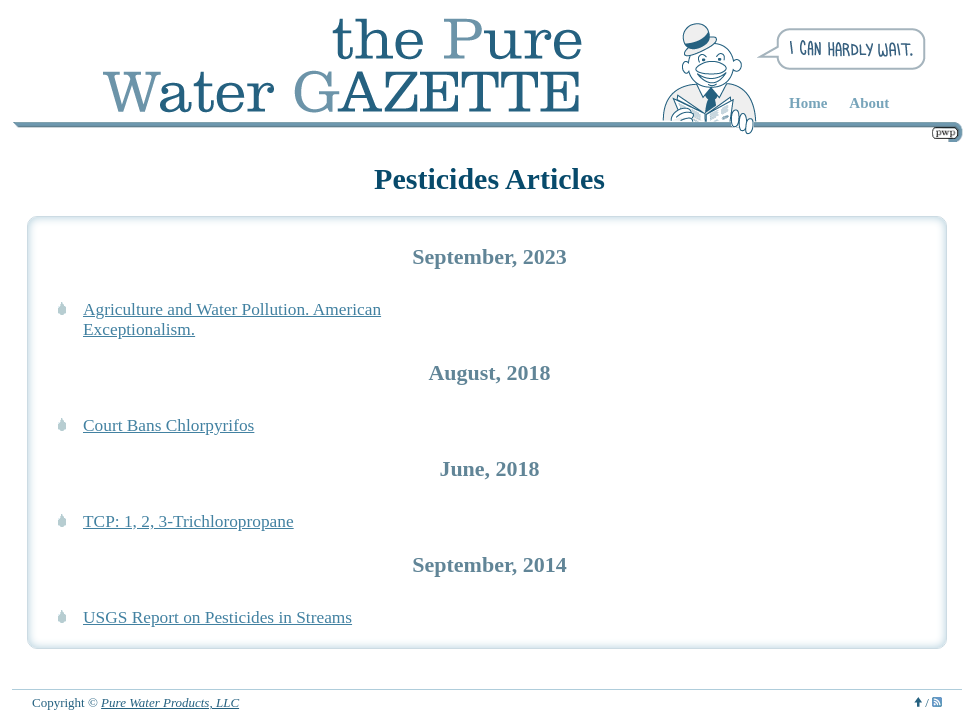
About (869, 103)
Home (808, 103)
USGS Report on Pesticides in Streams (217, 617)
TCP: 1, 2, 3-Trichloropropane (188, 521)
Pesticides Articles (489, 178)
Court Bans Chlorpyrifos (168, 425)
